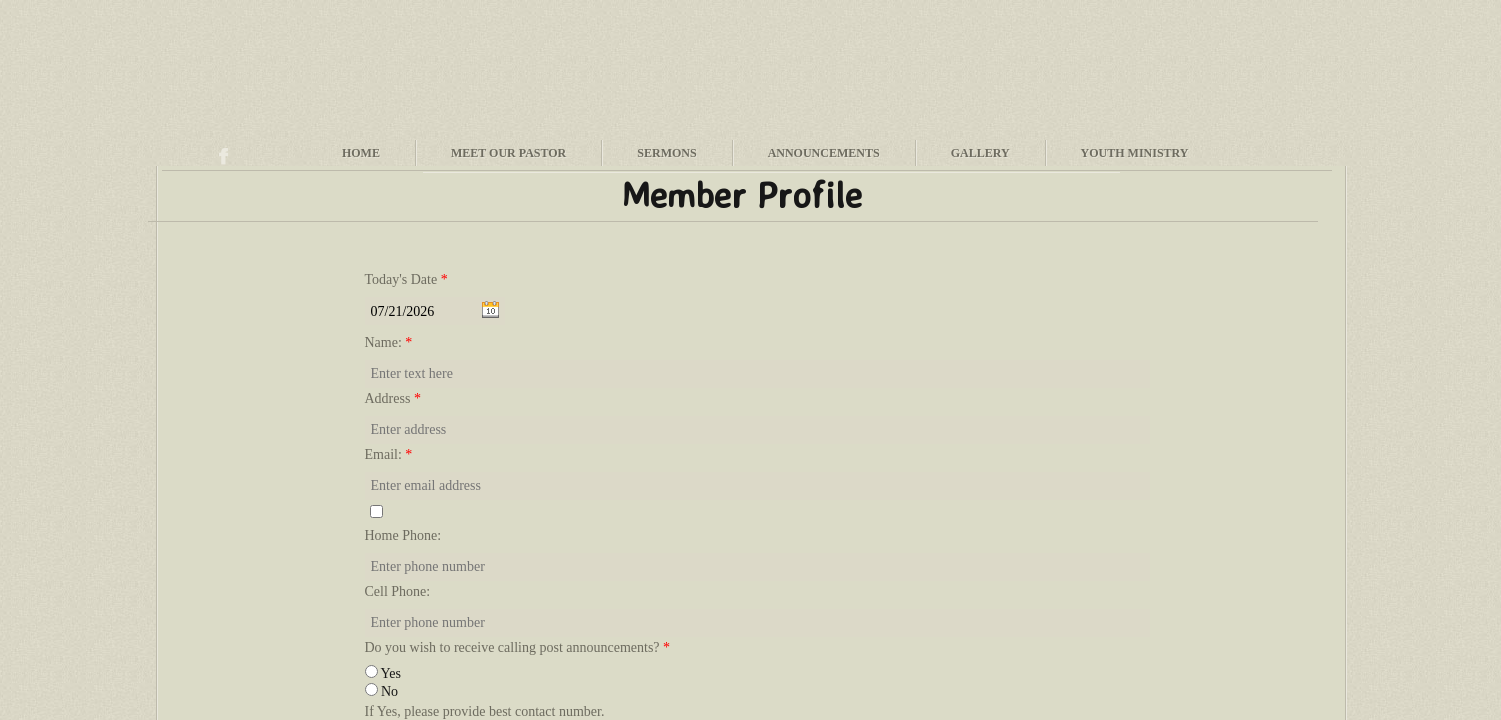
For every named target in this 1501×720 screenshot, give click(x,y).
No (382, 691)
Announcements (824, 153)
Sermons (666, 153)
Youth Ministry (1135, 153)
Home (361, 153)
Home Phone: (403, 535)
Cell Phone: (398, 591)
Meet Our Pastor (508, 153)
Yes (383, 673)
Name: (389, 342)
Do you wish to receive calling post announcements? (518, 647)
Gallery (980, 153)
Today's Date (406, 279)
